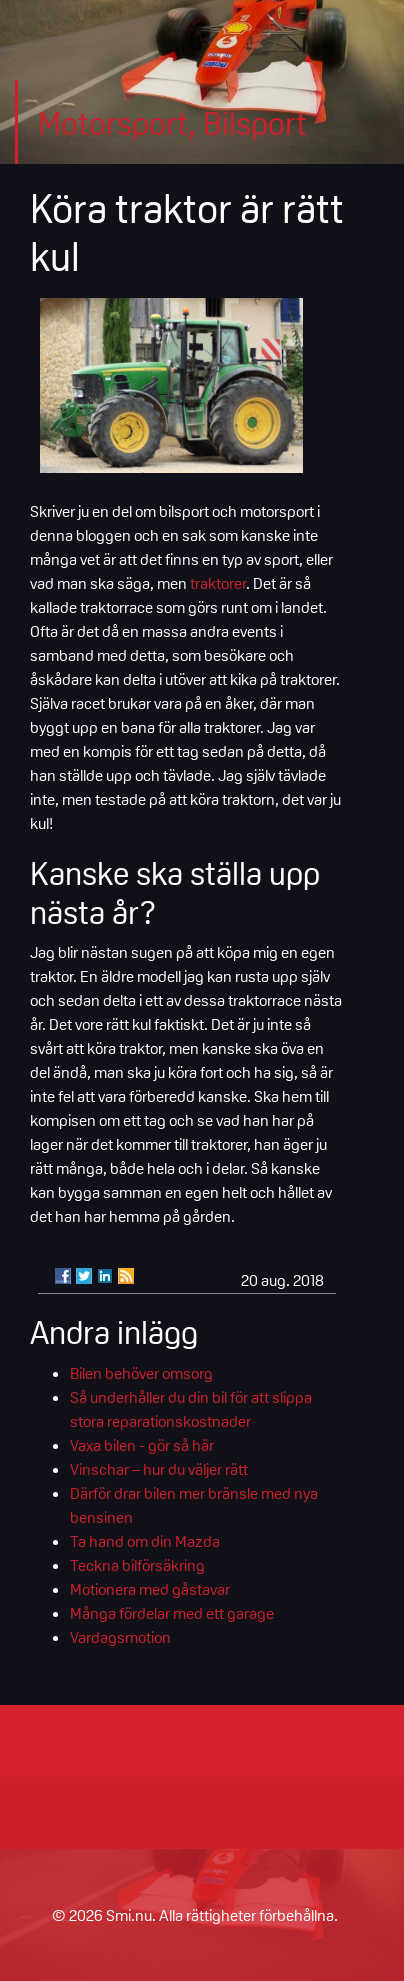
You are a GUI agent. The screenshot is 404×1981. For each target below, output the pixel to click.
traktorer (218, 583)
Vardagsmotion (120, 1637)
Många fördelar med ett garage (172, 1613)
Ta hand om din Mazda (145, 1541)
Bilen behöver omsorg (141, 1373)
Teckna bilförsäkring (137, 1565)
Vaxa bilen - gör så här (142, 1445)
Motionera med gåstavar (150, 1589)
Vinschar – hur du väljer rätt (159, 1469)
